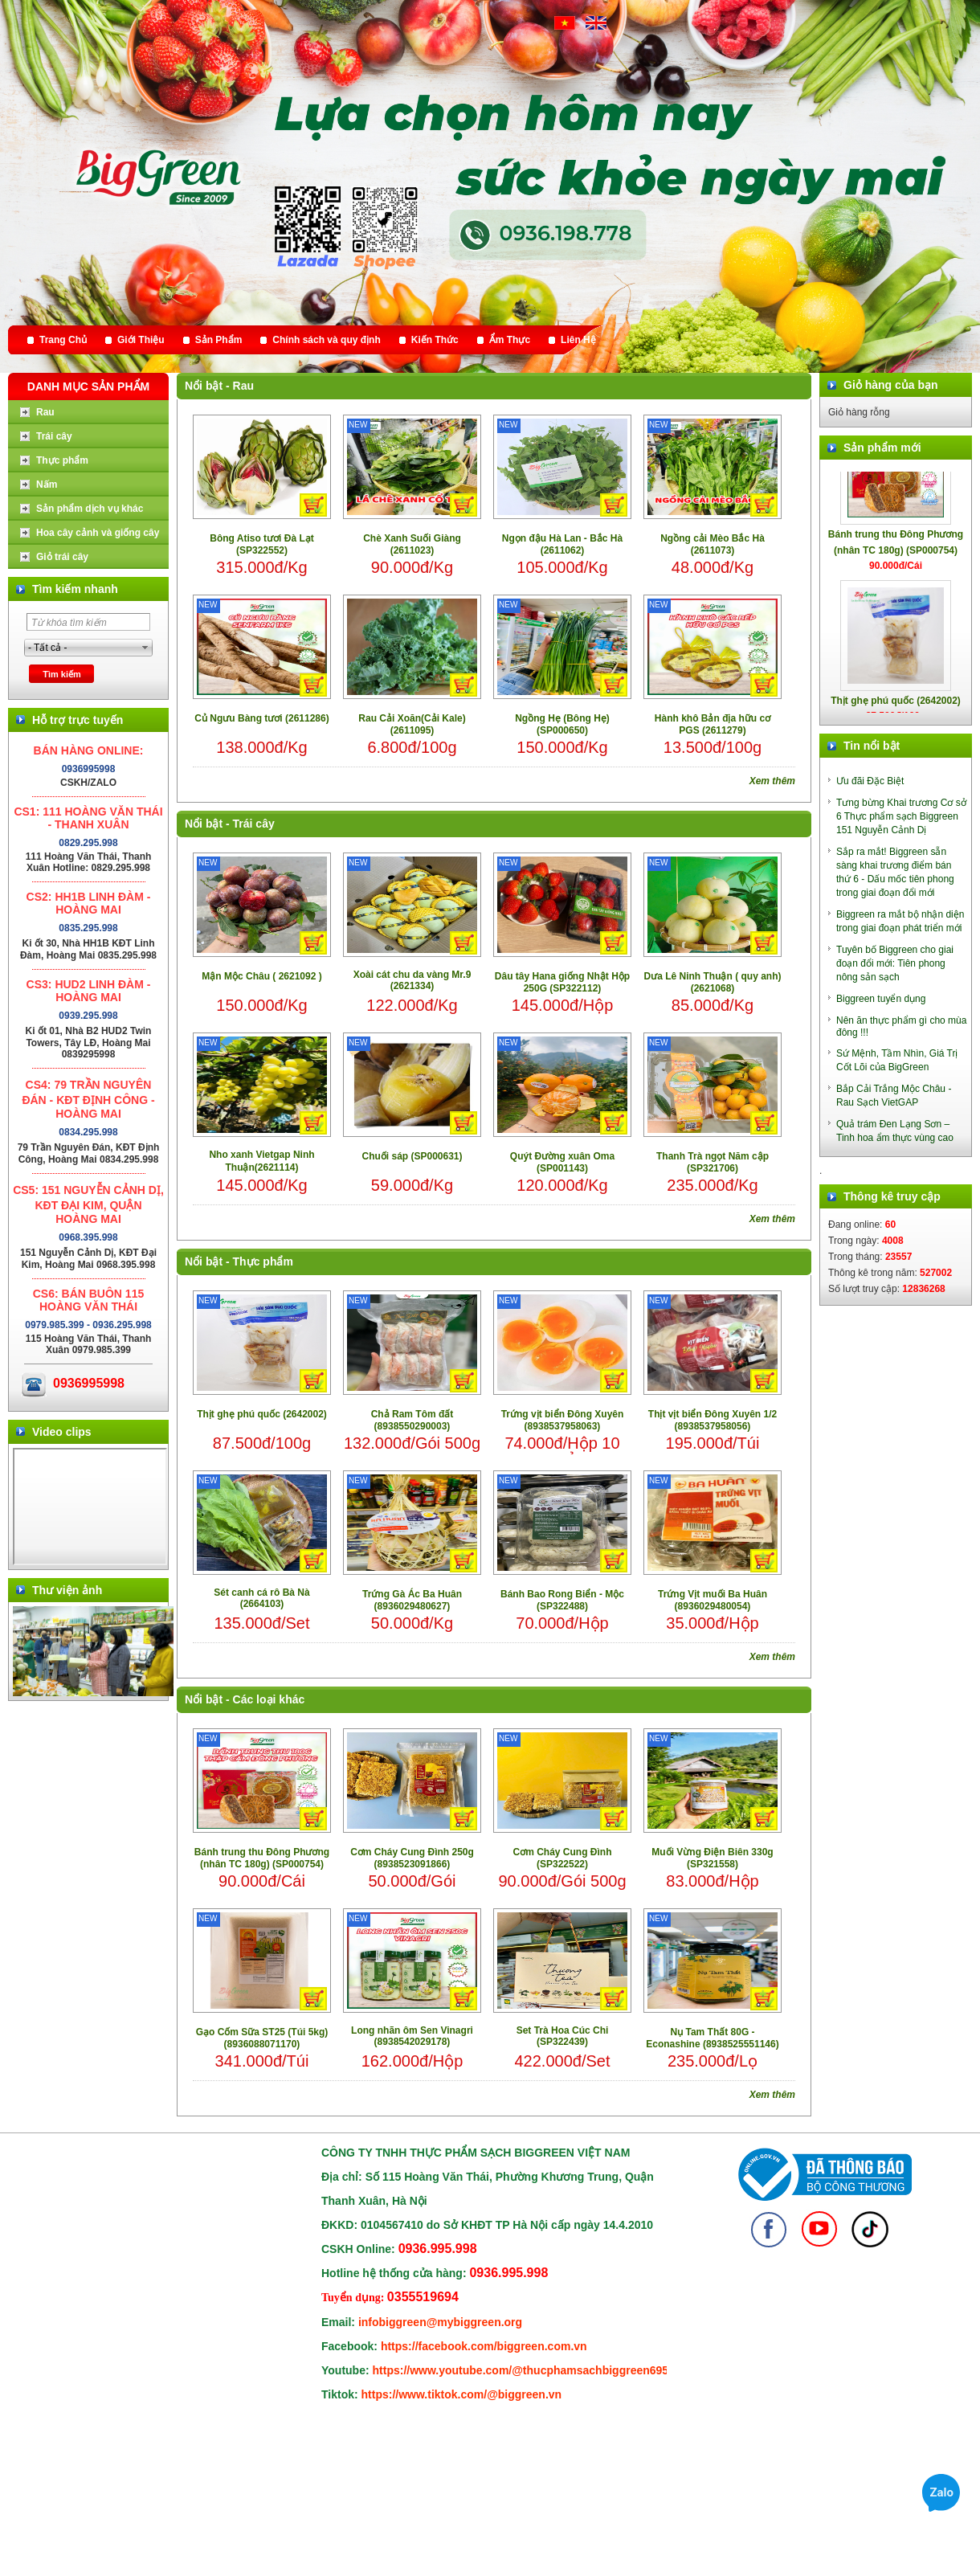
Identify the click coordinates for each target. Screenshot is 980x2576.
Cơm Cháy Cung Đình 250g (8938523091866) (412, 1858)
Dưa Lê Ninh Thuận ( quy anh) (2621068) (713, 982)
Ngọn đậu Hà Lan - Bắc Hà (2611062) (562, 544)
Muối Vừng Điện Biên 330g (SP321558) (712, 1858)
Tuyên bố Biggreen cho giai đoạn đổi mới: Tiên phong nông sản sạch (894, 963)
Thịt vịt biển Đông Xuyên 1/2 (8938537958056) (712, 1420)
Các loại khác (269, 1699)
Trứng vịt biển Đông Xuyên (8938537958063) (562, 1420)
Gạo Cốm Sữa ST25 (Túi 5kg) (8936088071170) (262, 2038)
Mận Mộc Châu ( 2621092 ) (261, 976)
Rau (243, 385)
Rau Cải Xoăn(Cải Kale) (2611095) (411, 724)
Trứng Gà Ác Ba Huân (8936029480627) (412, 1600)
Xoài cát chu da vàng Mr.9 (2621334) (412, 980)
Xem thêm (772, 781)
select (145, 647)
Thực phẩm (263, 1261)
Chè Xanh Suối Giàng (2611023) (412, 544)
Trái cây (254, 823)
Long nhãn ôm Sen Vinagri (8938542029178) (412, 2036)
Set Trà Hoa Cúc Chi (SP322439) (563, 2036)
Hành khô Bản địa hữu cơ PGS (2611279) (712, 724)
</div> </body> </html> (90, 1506)
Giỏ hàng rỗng (859, 412)
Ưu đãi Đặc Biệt (870, 781)
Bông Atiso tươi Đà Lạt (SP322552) (262, 544)
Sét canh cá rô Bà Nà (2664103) (261, 1598)
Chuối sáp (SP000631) (411, 1156)
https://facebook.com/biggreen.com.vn (484, 2346)
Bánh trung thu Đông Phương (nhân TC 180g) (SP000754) (261, 1858)
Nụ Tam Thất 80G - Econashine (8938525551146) (712, 2038)
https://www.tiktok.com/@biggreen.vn (461, 2394)
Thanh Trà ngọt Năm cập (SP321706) (712, 1162)
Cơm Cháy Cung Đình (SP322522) (562, 1858)
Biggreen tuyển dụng (880, 998)
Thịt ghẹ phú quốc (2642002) (262, 1414)
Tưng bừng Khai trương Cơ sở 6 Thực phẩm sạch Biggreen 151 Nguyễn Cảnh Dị (901, 816)
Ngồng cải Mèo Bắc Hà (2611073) (712, 544)
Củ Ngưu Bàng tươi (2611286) (261, 718)
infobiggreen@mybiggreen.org (440, 2322)
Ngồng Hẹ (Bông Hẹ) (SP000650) (562, 724)
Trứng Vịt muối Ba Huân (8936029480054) (712, 1600)
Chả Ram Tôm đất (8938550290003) (412, 1420)
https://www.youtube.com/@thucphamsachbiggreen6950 (524, 2370)
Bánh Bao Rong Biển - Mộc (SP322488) (562, 1600)
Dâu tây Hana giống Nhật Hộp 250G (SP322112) (562, 982)
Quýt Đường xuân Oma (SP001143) (562, 1162)
